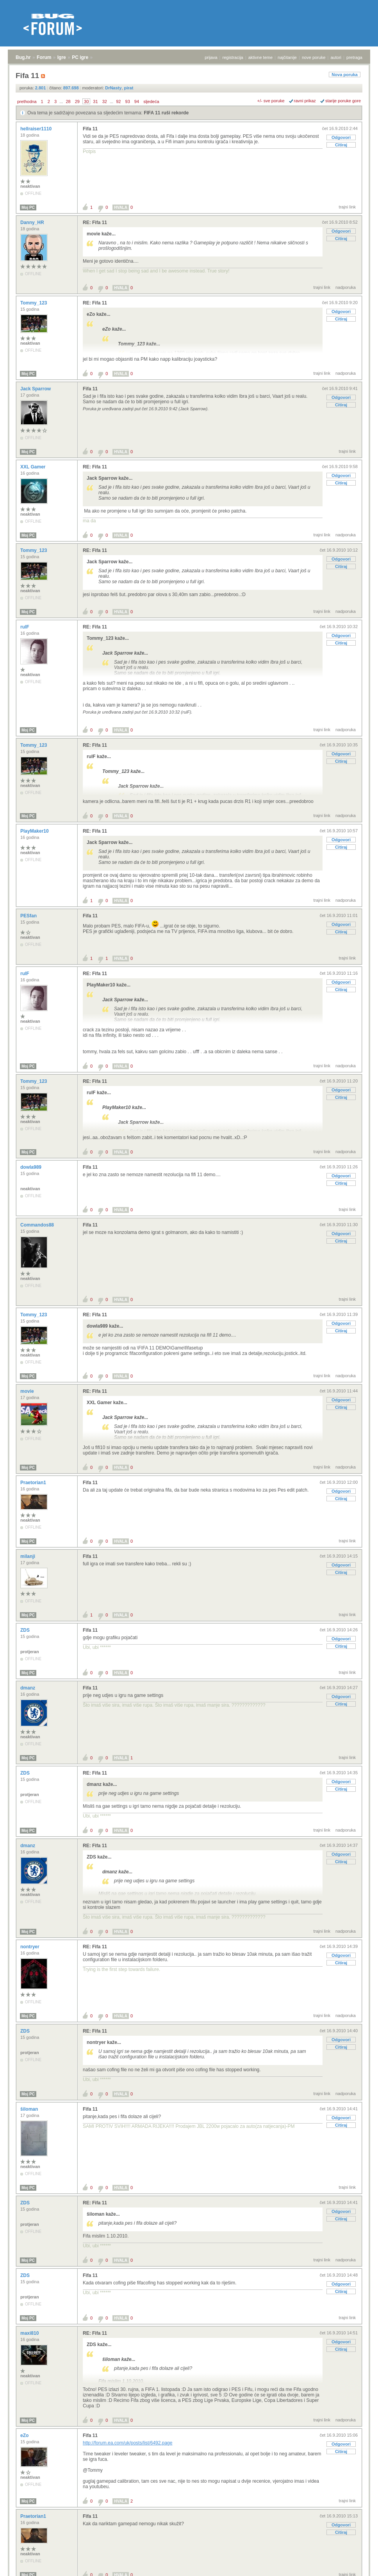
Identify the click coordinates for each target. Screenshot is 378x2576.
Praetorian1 (33, 1482)
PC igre (80, 57)
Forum (44, 57)
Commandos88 (37, 1225)
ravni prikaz (305, 100)
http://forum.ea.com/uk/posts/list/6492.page (127, 2443)
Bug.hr (23, 57)
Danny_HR (32, 222)
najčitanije (287, 57)
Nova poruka (345, 74)
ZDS (25, 1630)
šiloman (29, 2109)
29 (77, 101)
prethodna (27, 101)
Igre (61, 57)
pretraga (354, 57)
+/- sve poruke (271, 100)
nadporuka (345, 287)
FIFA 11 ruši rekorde (166, 113)
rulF (25, 627)
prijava (211, 57)
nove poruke (314, 57)
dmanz (28, 1688)
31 (95, 101)
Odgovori (341, 137)
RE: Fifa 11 (95, 222)
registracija (233, 57)
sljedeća (151, 101)
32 (104, 101)
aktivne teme (260, 57)
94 (136, 101)
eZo (25, 2435)
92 (118, 101)
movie (27, 1391)
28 (68, 101)
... (61, 101)
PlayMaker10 (35, 831)
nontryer (30, 1946)
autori (336, 57)
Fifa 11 (90, 129)
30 (86, 101)
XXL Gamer (33, 467)
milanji (28, 1556)
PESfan (29, 916)
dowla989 (31, 1167)
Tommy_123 (34, 303)
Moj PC (28, 207)
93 (127, 101)
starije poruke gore (343, 100)
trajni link (347, 207)
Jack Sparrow (36, 389)
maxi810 (30, 2333)
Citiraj (341, 144)
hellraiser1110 (36, 129)
